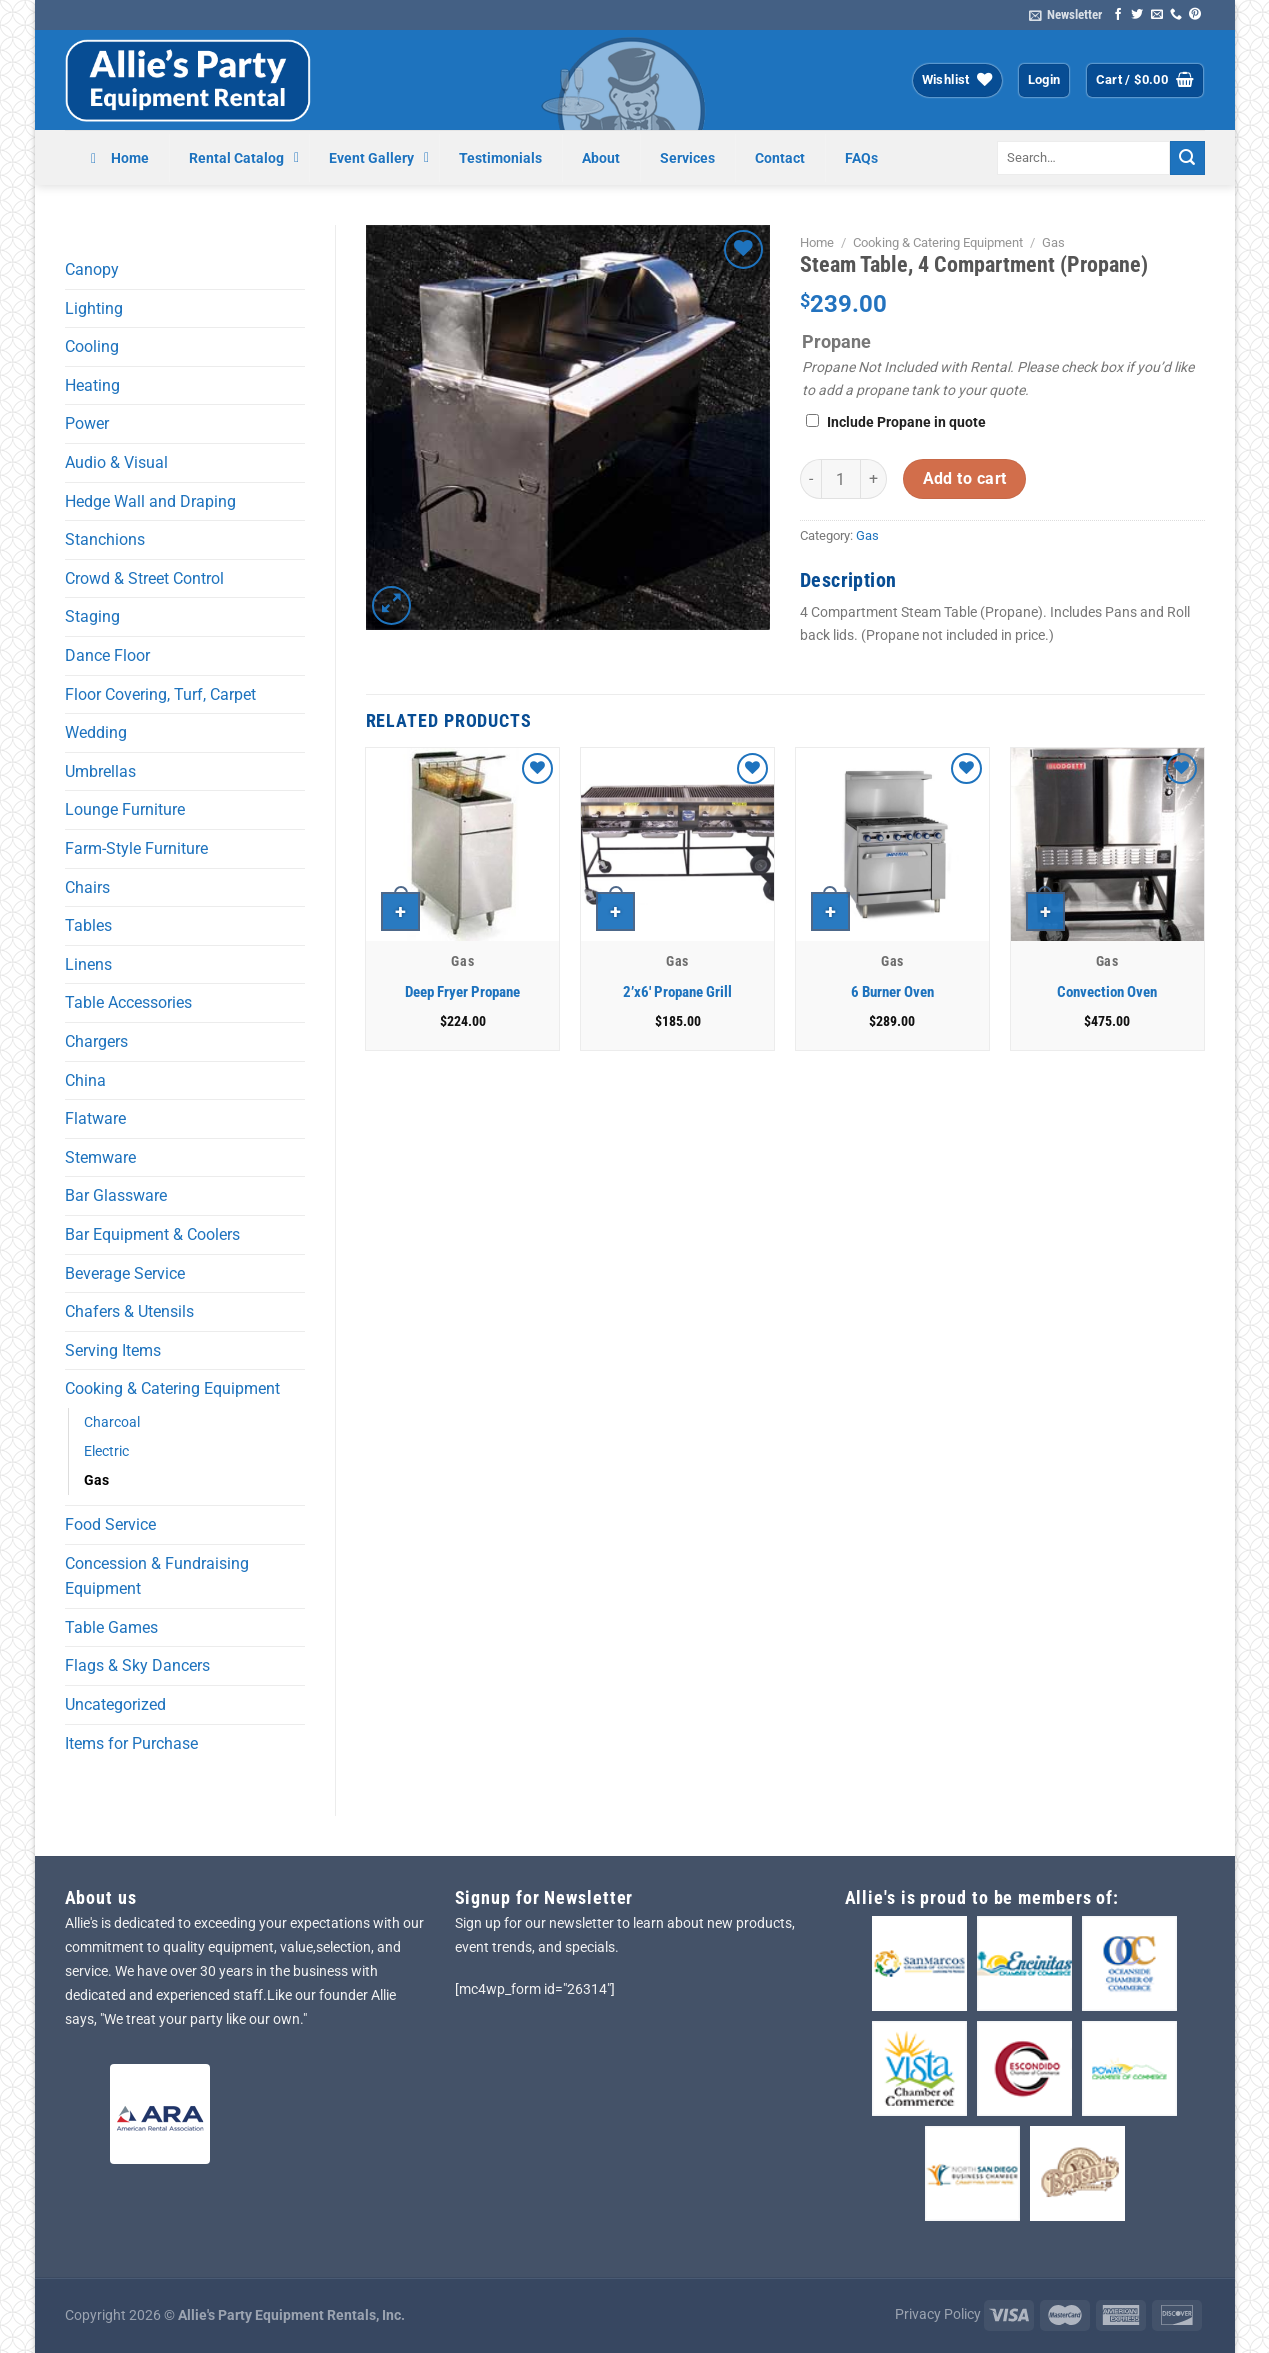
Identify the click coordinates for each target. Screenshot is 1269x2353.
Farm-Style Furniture (136, 848)
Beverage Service (125, 1273)
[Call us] (1176, 15)
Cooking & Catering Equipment (172, 1388)
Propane (836, 341)
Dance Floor (107, 655)
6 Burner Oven (892, 992)
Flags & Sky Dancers (137, 1665)
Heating (92, 385)
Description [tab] (848, 580)
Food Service (110, 1524)
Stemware (100, 1157)
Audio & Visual (116, 462)
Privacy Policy (938, 2314)
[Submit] (1187, 158)
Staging (92, 616)
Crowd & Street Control (144, 578)
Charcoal (112, 1422)
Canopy (92, 269)
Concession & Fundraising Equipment (157, 1576)
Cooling (92, 346)
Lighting (94, 308)
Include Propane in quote (906, 422)
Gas (96, 1480)
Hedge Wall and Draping (150, 501)
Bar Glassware (116, 1195)
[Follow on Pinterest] (1195, 15)
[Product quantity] (841, 479)
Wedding (96, 732)
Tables (88, 925)
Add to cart (965, 479)
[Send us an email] (1157, 15)
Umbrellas (100, 771)
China (85, 1080)
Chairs (87, 887)
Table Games (111, 1627)
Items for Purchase (131, 1743)
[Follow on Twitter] (1137, 15)
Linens (88, 964)
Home (817, 242)
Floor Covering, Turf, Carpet (160, 694)
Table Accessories (128, 1002)
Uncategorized (115, 1704)
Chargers (96, 1041)
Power (87, 423)
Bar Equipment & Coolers (152, 1234)
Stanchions (105, 539)
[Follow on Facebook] (1118, 15)
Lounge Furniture (125, 809)
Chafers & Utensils (129, 1311)
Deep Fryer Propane (462, 992)
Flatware (95, 1118)
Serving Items (113, 1350)
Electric (106, 1451)
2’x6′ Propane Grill (677, 992)
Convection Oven (1107, 992)
